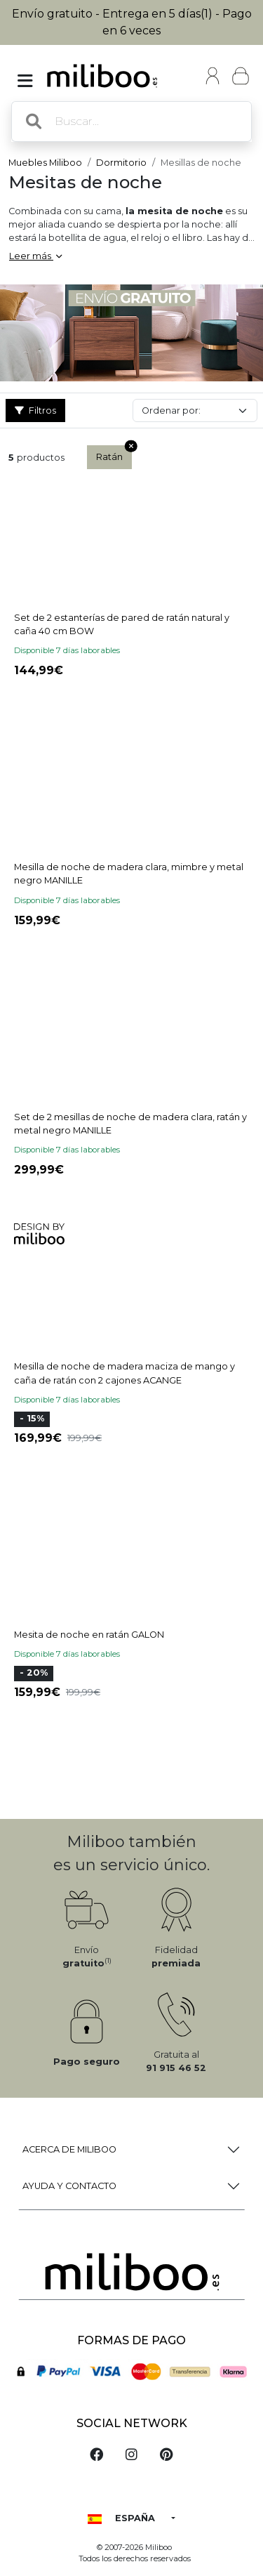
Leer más (35, 256)
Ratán (114, 453)
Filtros (35, 410)
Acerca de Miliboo (69, 2149)
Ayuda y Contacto (69, 2186)
